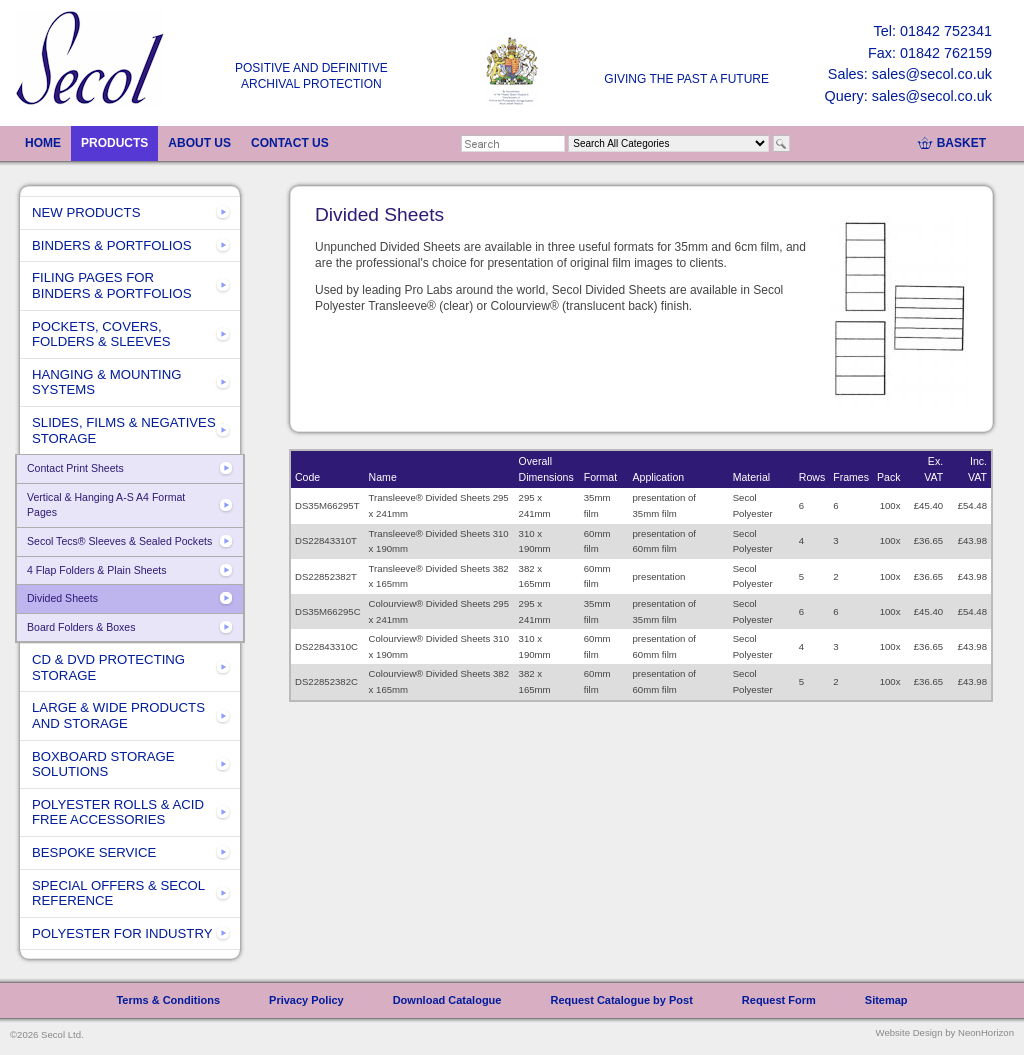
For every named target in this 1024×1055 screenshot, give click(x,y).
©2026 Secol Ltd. (47, 1034)
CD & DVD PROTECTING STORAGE (108, 667)
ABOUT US (199, 143)
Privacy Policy (306, 1000)
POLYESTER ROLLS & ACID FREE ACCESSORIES (118, 812)
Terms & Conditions (168, 1000)
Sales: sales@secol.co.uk (910, 74)
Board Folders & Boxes (81, 627)
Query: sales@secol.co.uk (908, 96)
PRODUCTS (114, 143)
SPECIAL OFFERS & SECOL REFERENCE (118, 893)
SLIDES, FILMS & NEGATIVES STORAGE (124, 430)
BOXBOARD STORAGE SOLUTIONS (103, 764)
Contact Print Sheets (75, 468)
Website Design (909, 1032)
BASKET (961, 143)
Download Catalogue (447, 1000)
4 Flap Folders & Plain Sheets (97, 570)
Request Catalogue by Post (621, 1000)
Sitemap (886, 1000)
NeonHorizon (986, 1032)
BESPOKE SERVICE (94, 852)
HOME (43, 143)
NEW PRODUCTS (86, 212)
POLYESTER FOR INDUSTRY (122, 933)
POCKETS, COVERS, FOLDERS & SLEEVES (101, 334)
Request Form (779, 1000)
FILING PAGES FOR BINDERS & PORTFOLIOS (112, 285)
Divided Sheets (62, 598)
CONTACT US (290, 143)
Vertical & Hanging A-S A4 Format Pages (106, 505)
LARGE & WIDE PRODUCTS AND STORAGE (118, 715)
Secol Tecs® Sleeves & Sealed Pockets (119, 541)
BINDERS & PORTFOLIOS (112, 245)
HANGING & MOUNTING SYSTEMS (106, 382)
